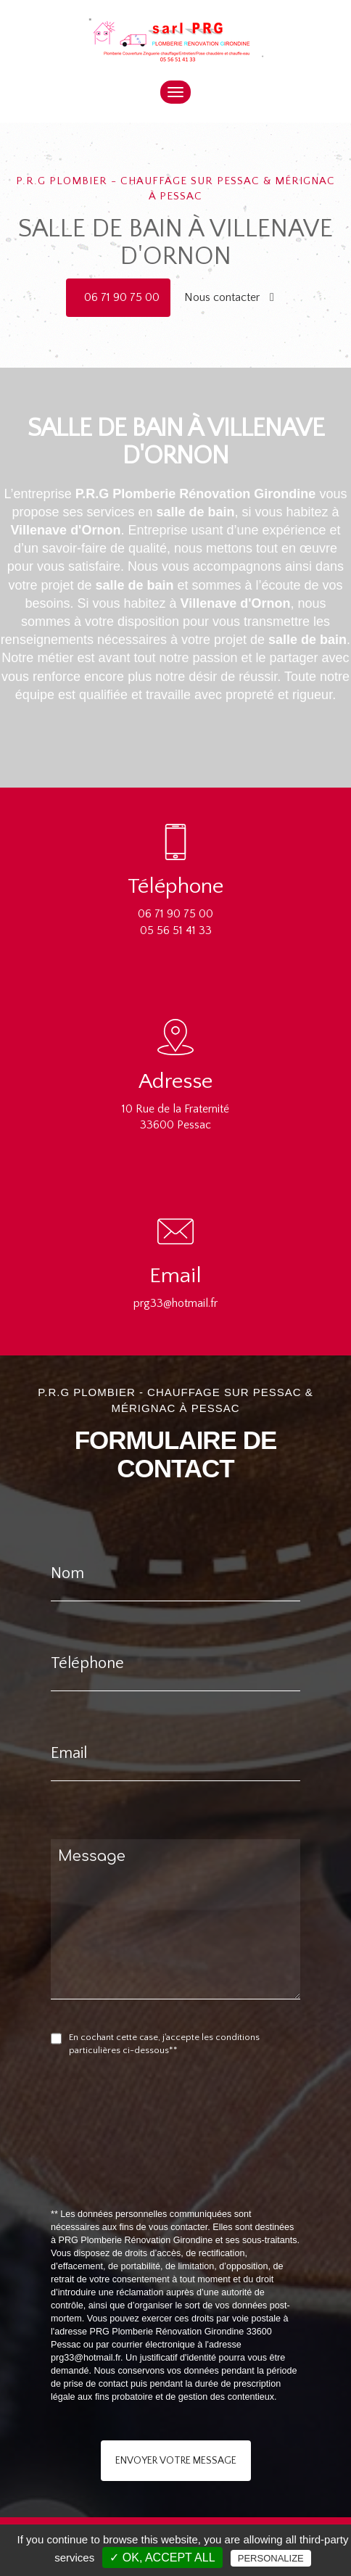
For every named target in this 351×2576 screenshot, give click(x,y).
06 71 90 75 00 (122, 297)
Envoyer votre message (175, 2460)
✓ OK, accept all (162, 2557)
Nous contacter (229, 297)
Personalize (271, 2558)
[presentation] (204, 2165)
